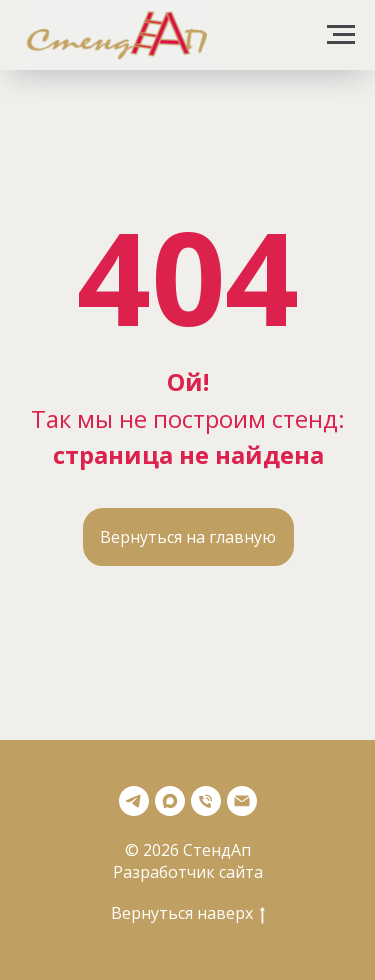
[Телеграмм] (134, 801)
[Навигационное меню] (341, 35)
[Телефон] (206, 801)
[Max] (170, 801)
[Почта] (242, 801)
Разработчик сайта (188, 872)
